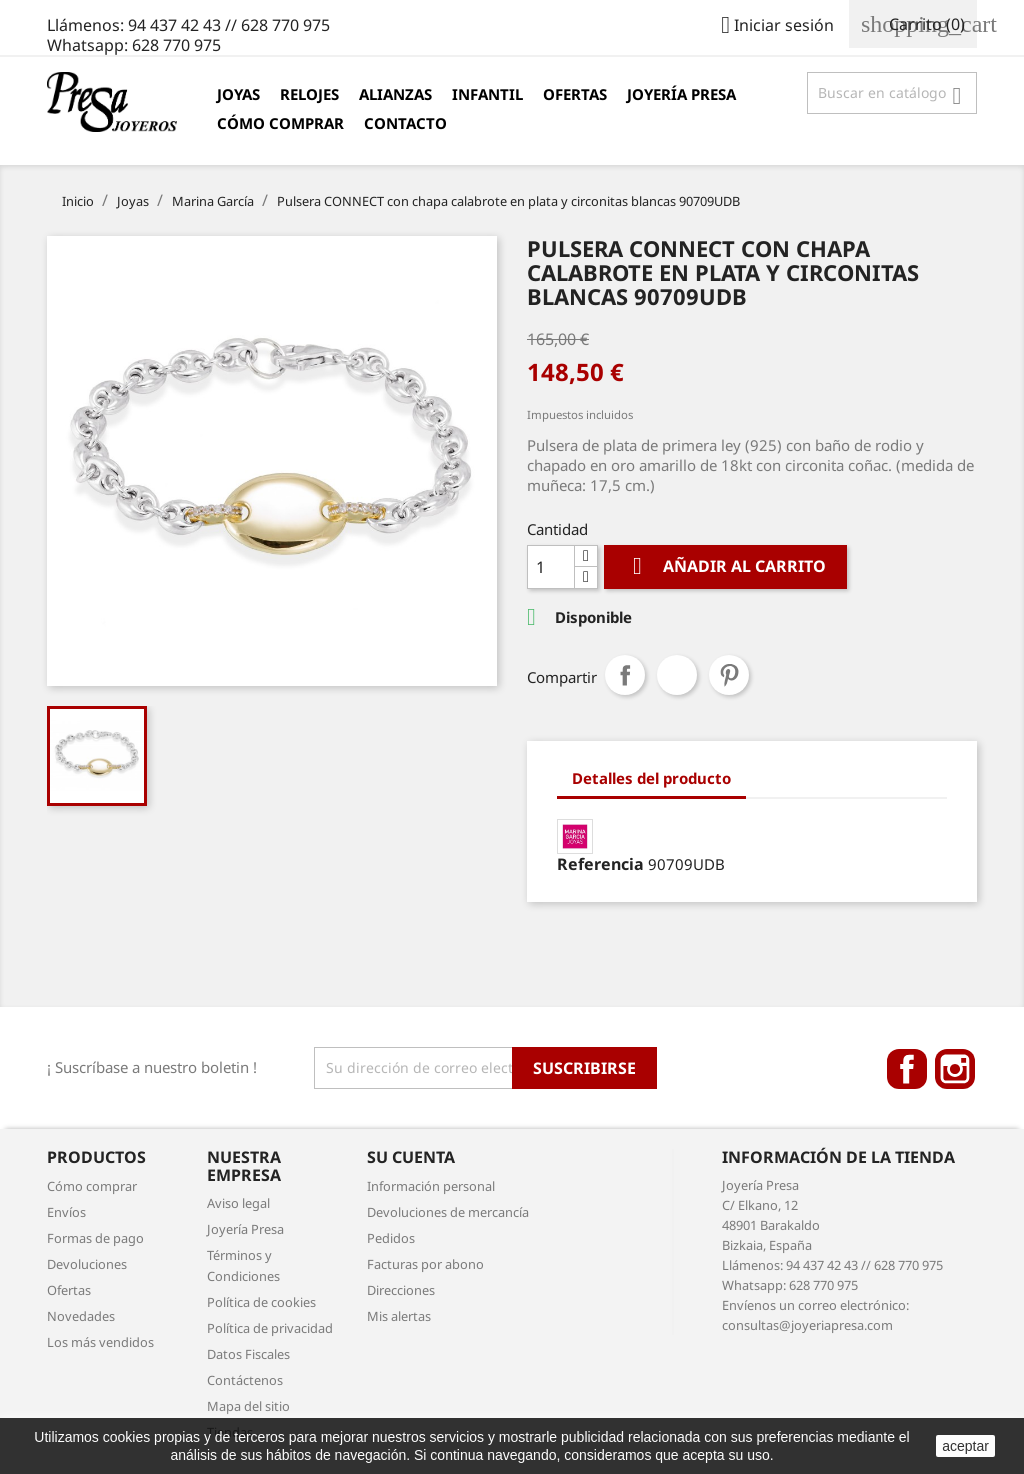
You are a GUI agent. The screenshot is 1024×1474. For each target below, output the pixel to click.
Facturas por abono (425, 1264)
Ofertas (575, 94)
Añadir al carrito (725, 566)
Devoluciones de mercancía (448, 1212)
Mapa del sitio (248, 1406)
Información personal (431, 1186)
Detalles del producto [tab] (651, 778)
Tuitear (677, 675)
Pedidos (391, 1238)
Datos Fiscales (248, 1354)
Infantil (487, 94)
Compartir (625, 675)
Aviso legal (238, 1203)
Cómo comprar (280, 123)
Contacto (405, 123)
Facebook (907, 1069)
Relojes (309, 94)
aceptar (965, 1446)
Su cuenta (411, 1157)
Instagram (955, 1069)
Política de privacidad (270, 1328)
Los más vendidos (100, 1342)
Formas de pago (95, 1238)
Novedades (81, 1316)
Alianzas (395, 94)
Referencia (600, 864)
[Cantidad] (551, 567)
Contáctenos (245, 1380)
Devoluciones (87, 1264)
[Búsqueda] (892, 93)
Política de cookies (261, 1302)
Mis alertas (399, 1316)
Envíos (66, 1212)
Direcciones (401, 1290)
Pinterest (729, 675)
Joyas (238, 94)
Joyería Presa (681, 94)
